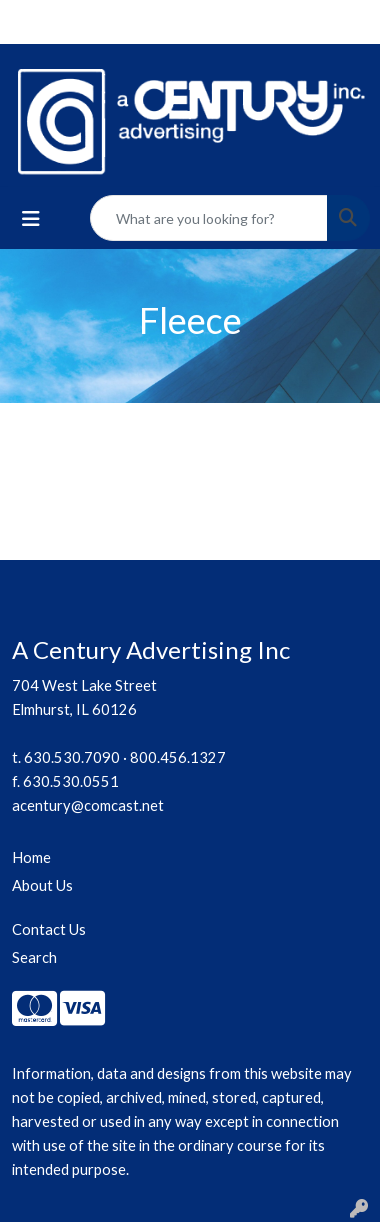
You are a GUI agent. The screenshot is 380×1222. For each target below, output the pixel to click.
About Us (42, 885)
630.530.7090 (72, 757)
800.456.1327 (178, 757)
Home (31, 857)
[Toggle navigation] (31, 218)
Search (34, 957)
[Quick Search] (209, 218)
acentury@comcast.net (88, 805)
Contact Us (49, 929)
